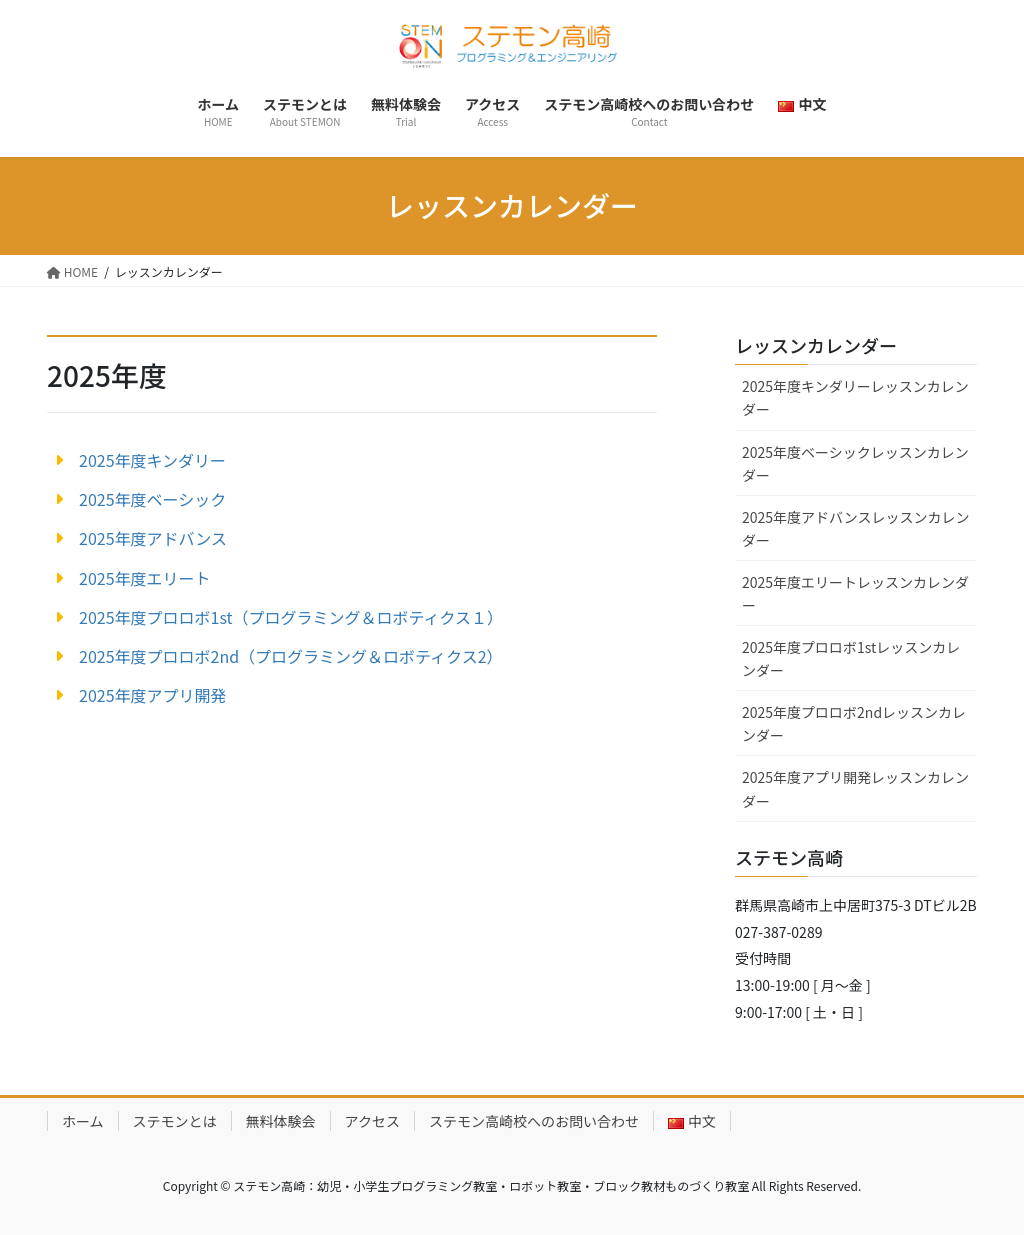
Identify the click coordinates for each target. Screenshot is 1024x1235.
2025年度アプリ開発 (153, 695)
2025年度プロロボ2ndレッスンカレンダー (854, 723)
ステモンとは (175, 1121)
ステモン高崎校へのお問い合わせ (534, 1121)
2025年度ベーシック (152, 499)
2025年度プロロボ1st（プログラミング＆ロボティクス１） (291, 617)
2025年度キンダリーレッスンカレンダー (855, 397)
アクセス (372, 1121)
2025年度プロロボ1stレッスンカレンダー (851, 658)
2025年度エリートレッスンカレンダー (855, 593)
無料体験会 (281, 1121)
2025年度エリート (145, 578)
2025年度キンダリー (152, 460)
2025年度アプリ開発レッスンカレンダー (855, 788)
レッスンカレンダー (816, 345)
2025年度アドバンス (153, 538)
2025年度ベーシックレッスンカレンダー (855, 463)
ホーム (83, 1121)
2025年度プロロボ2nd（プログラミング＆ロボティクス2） (291, 656)
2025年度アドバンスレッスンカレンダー (856, 528)
